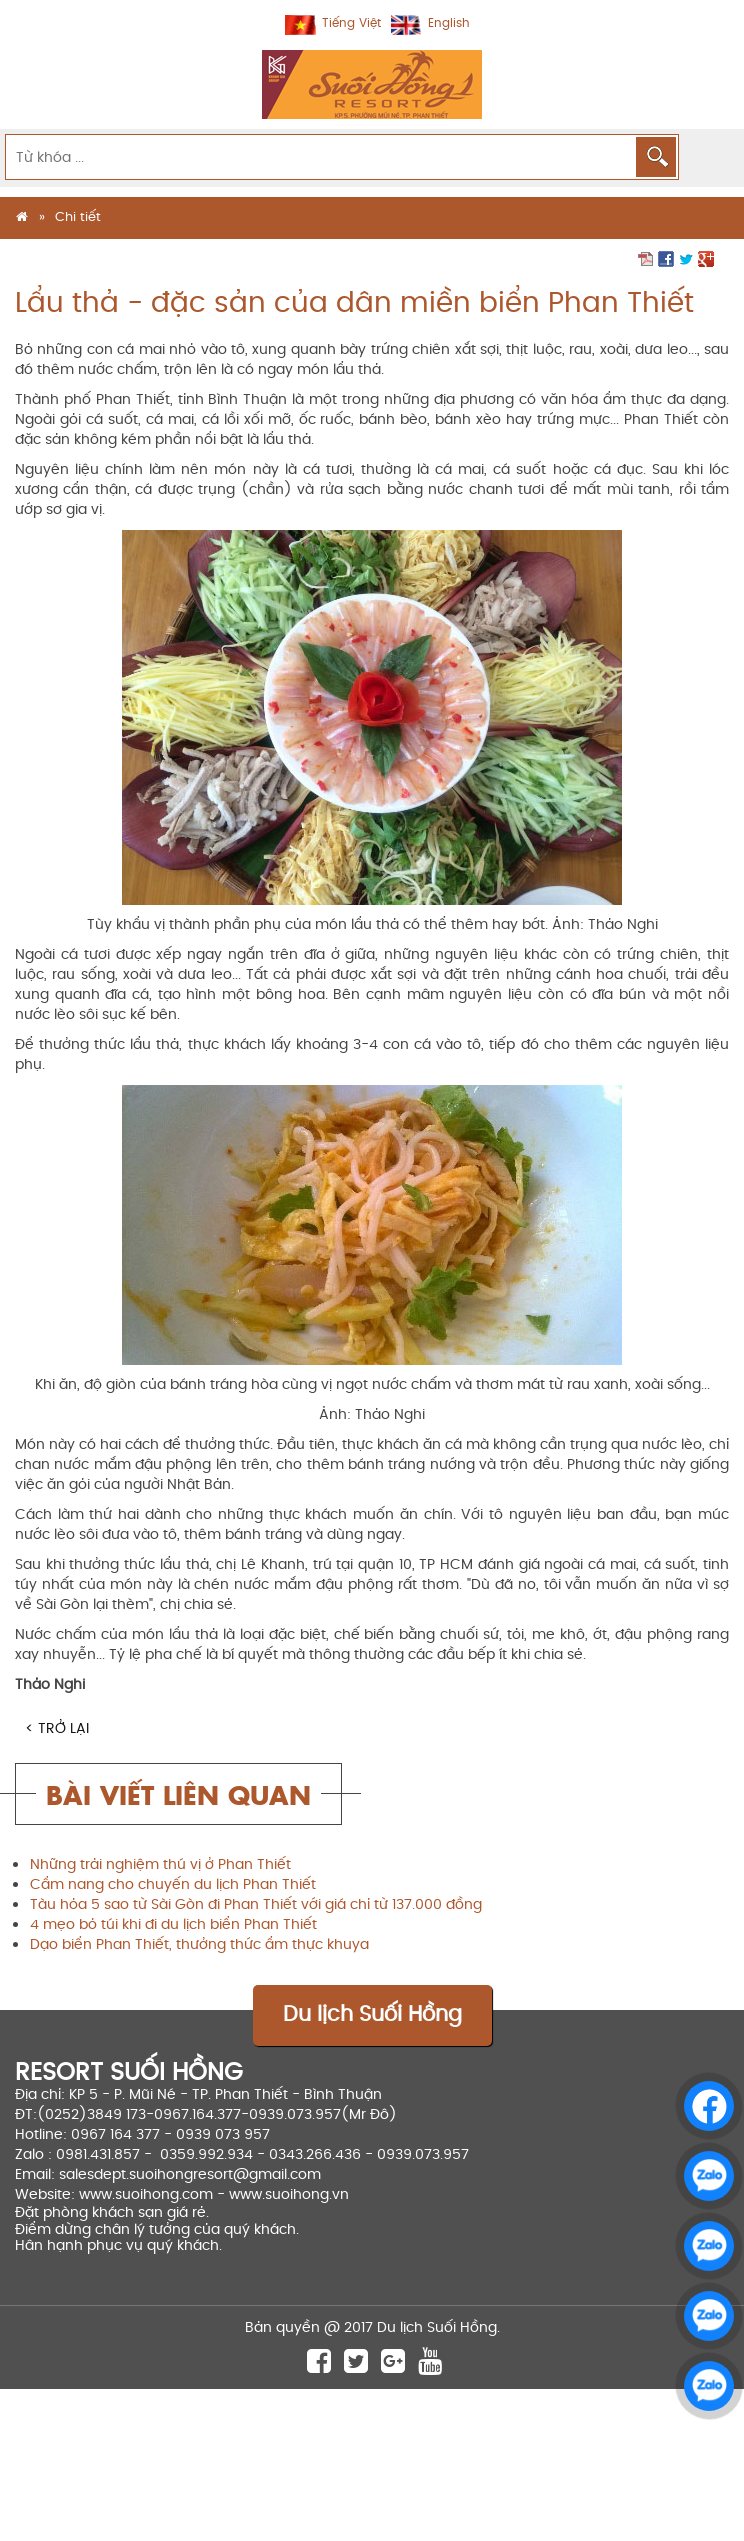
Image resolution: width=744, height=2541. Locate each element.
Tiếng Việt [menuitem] (351, 24)
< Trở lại (57, 1728)
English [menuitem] (449, 24)
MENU (710, 156)
